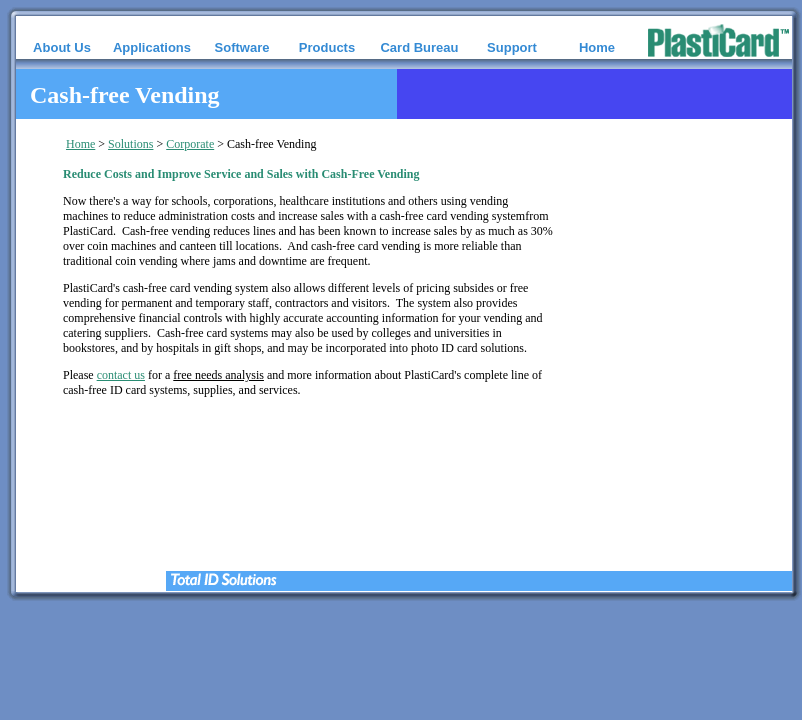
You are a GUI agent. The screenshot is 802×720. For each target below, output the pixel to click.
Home (80, 144)
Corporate (190, 144)
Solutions (130, 144)
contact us (121, 375)
